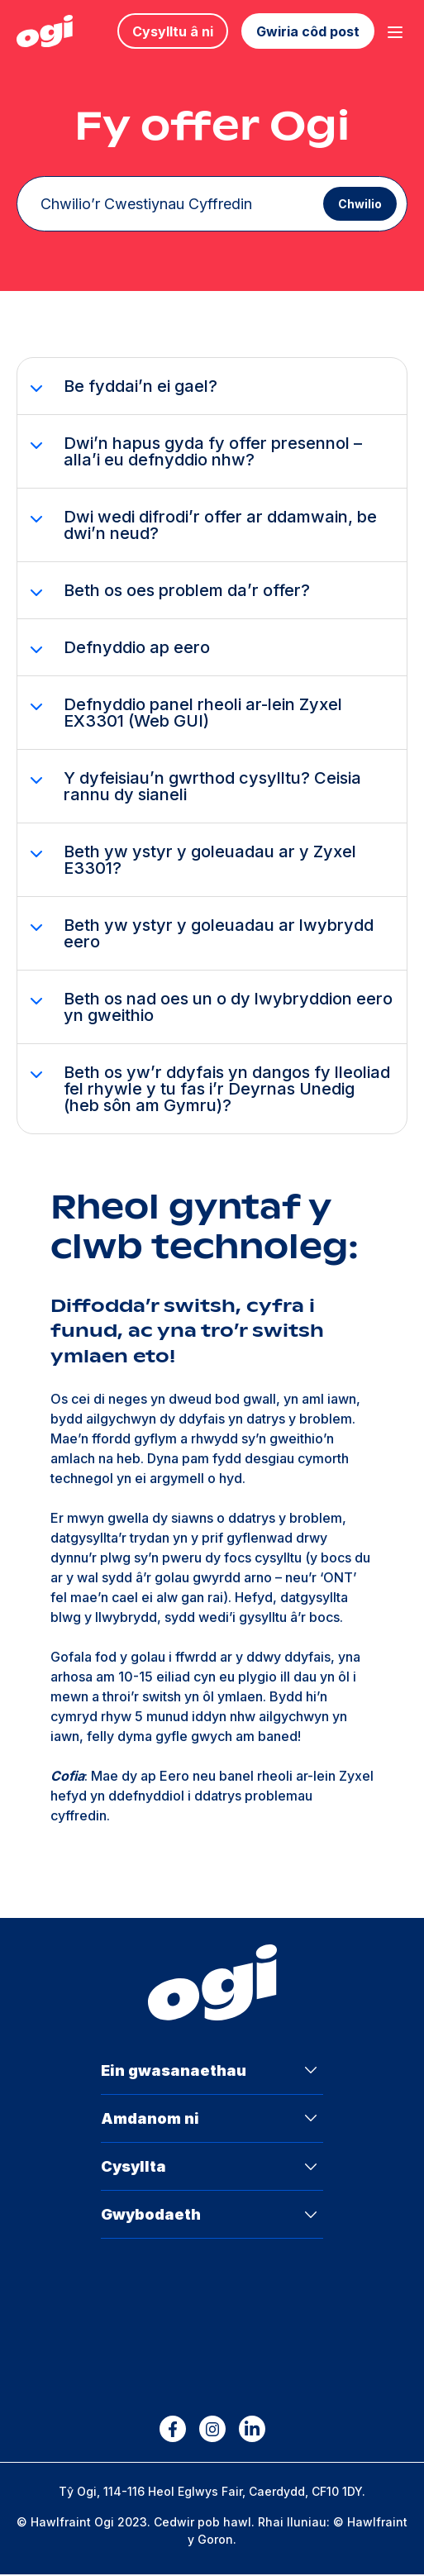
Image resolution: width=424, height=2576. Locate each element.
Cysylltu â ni (172, 31)
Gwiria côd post (308, 31)
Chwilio (355, 205)
